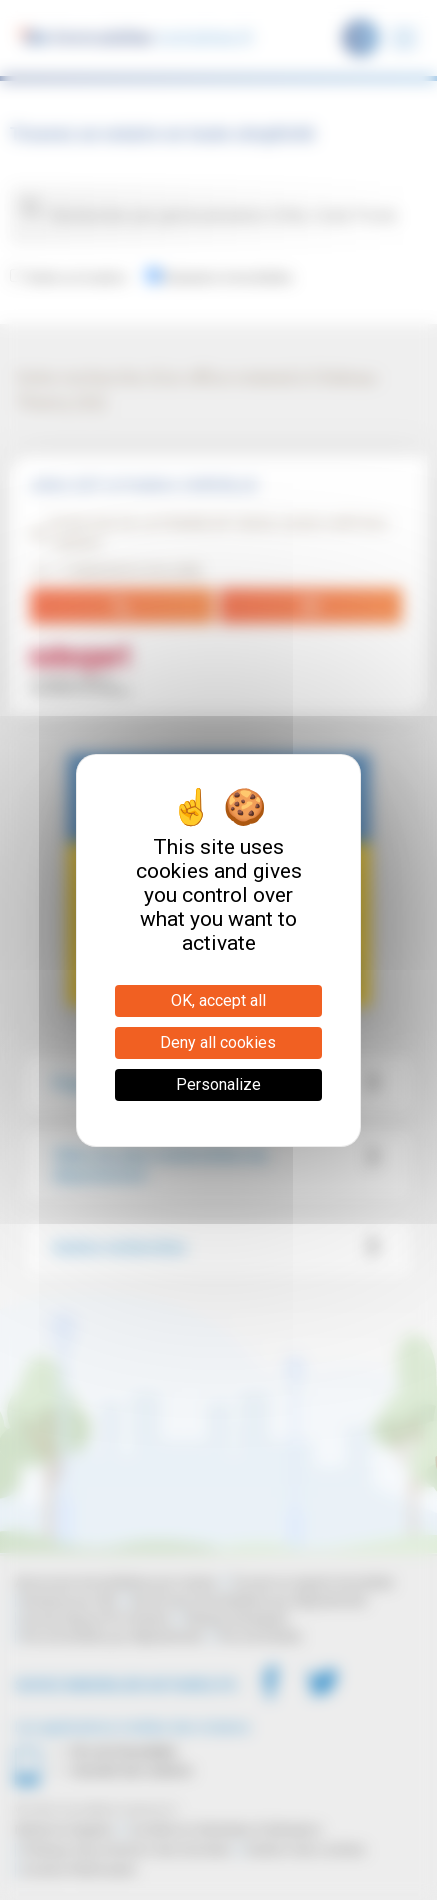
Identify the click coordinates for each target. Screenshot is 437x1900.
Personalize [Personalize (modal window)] (218, 1084)
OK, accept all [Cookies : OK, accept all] (218, 1000)
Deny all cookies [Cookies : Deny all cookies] (218, 1042)
